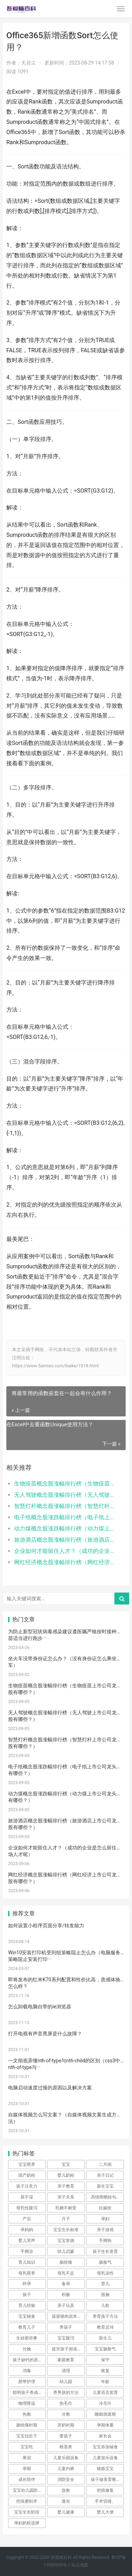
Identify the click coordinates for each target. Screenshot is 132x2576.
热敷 (27, 2414)
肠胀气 (105, 2262)
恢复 (105, 2370)
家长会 (105, 2436)
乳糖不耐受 (65, 2207)
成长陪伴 (26, 2479)
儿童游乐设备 (105, 2457)
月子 (66, 2218)
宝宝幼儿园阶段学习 (29, 2490)
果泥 (27, 2457)
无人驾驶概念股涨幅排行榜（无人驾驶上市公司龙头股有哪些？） (64, 1494)
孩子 (27, 2294)
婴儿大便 (105, 2512)
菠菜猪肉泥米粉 (66, 2316)
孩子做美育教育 (105, 2479)
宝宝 (66, 2164)
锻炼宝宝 (105, 2468)
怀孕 (27, 2283)
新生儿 (105, 2338)
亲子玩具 (65, 2305)
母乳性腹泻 (26, 2207)
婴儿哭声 (26, 2240)
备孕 (66, 2283)
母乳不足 (65, 2273)
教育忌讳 (105, 2327)
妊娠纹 (105, 2207)
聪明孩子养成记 (27, 2392)
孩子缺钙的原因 (27, 2359)
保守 (105, 2359)
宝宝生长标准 (65, 2229)
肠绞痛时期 (26, 2425)
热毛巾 (65, 2403)
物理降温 (26, 2403)
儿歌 (105, 2305)
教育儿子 (26, 2327)
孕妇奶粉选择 (26, 2523)
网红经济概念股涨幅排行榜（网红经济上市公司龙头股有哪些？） (64, 1562)
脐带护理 (26, 2381)
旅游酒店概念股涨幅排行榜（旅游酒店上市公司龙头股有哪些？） (64, 1539)
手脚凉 (26, 2251)
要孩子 (65, 2436)
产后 (27, 2218)
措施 (105, 2294)
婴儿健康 (65, 2512)
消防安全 (65, 2479)
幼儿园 (65, 2381)
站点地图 (79, 2565)
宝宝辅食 (26, 2316)
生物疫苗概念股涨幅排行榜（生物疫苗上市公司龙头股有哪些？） (64, 1483)
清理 (66, 2370)
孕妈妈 (26, 2229)
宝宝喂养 (26, 2164)
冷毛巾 (105, 2403)
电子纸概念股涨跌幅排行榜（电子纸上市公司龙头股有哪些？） (64, 1517)
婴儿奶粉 (65, 2175)
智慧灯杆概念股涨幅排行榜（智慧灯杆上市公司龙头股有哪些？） (64, 1506)
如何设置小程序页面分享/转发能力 (46, 1925)
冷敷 (66, 2414)
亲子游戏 (105, 2229)
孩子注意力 (26, 2186)
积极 (66, 2294)
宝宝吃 (26, 2446)
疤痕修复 (105, 2490)
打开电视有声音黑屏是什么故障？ (45, 2033)
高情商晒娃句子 (105, 2197)
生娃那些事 (26, 2338)
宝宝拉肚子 (26, 2436)
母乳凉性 (105, 2273)
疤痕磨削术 (26, 2501)
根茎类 (65, 2446)
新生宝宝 (105, 2186)
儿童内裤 (65, 2468)
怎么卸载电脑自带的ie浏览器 (39, 2006)
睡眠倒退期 (105, 2414)
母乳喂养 (26, 2273)
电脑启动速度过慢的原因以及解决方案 (50, 2087)
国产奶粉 (26, 2175)
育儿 (105, 2283)
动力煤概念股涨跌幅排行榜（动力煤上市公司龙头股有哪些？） (64, 1528)
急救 (66, 2490)
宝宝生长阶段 (26, 2512)
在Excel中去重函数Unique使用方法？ (49, 1424)
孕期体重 (105, 2425)
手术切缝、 (105, 2501)
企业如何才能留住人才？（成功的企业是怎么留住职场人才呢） (64, 1551)
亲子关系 (65, 2197)
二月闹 (105, 2164)
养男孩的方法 (65, 2392)
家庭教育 (65, 2359)
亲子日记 (105, 2175)
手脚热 (105, 2240)
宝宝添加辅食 (105, 2446)
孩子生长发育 (105, 2251)
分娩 (27, 2349)
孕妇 (105, 2218)
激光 (66, 2501)
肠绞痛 (65, 2262)
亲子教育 (65, 2186)
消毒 (27, 2370)
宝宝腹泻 (65, 2338)
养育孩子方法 (105, 2316)
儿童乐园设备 (65, 2457)
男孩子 (65, 2327)
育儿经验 (26, 2305)
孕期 (27, 2468)
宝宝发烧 (65, 2240)
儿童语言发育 (105, 2392)
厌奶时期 (65, 2425)
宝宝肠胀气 (105, 2349)
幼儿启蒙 (65, 2251)
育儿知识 (26, 2262)
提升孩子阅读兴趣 (68, 2349)
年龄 (105, 2381)
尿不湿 (26, 2197)
